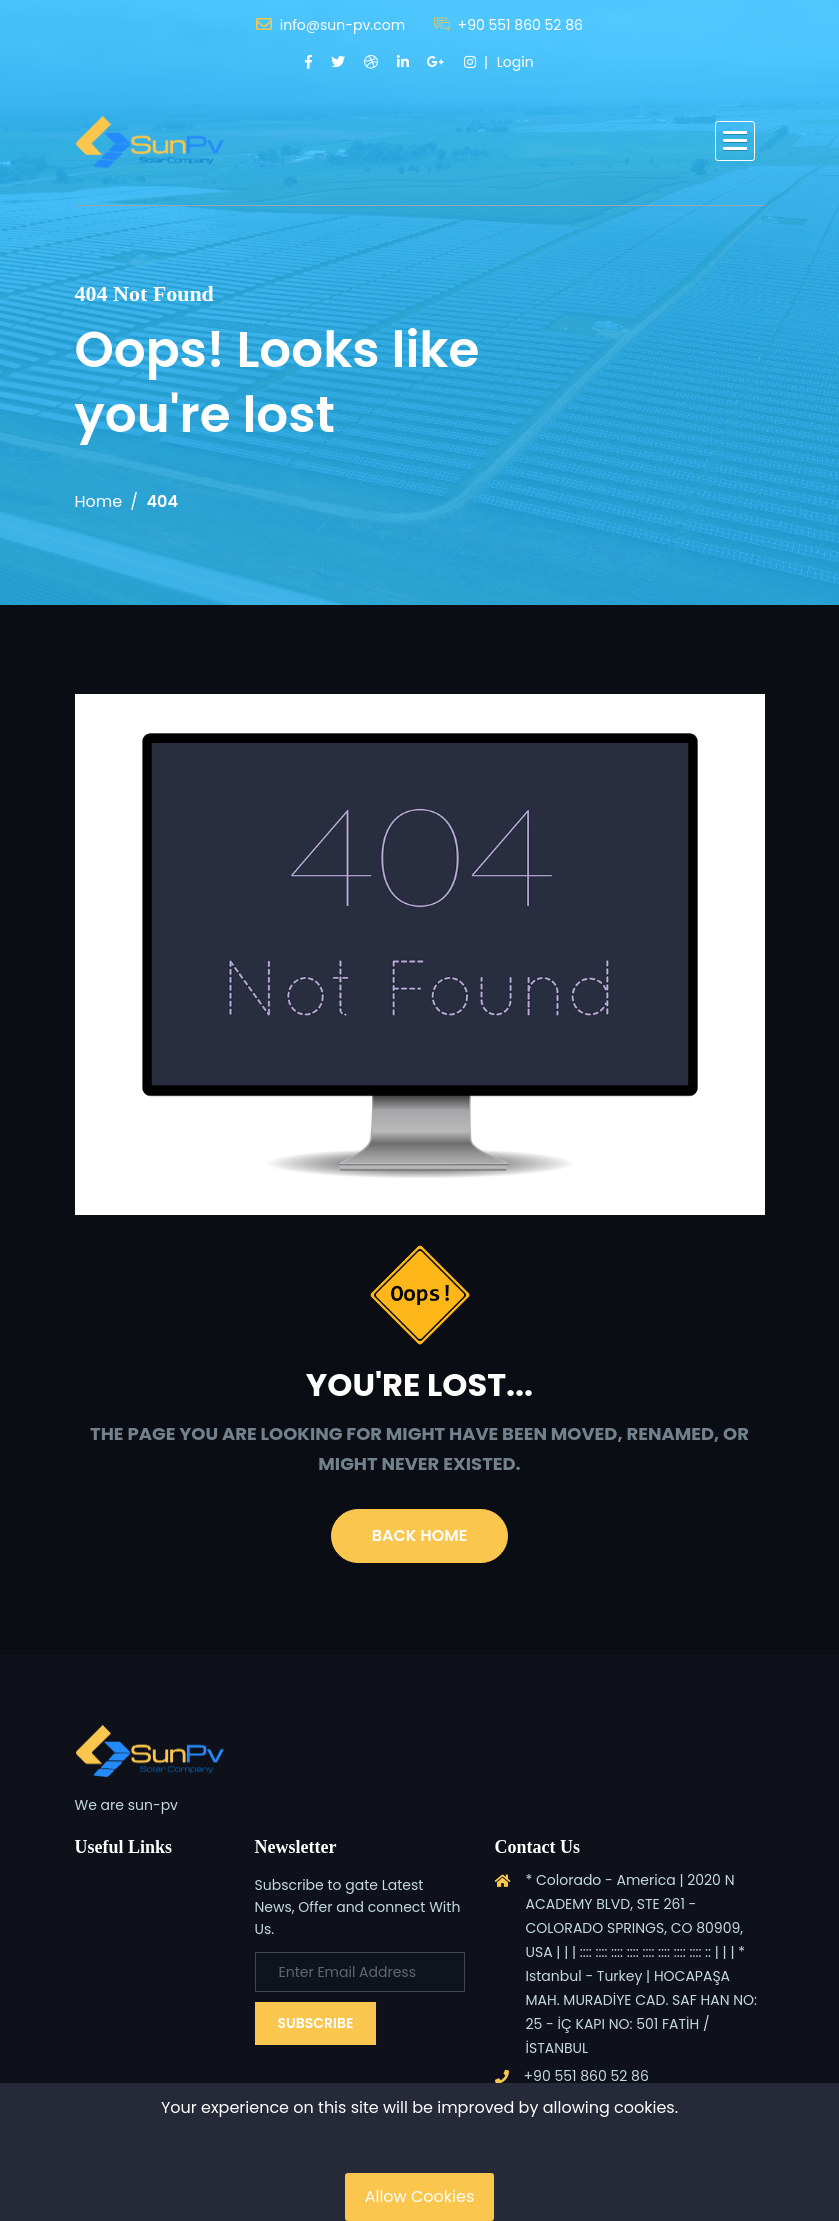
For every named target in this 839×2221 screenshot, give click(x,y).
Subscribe (316, 2023)
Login (515, 62)
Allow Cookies (420, 2196)
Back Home (419, 1535)
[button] (735, 141)
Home (99, 501)
